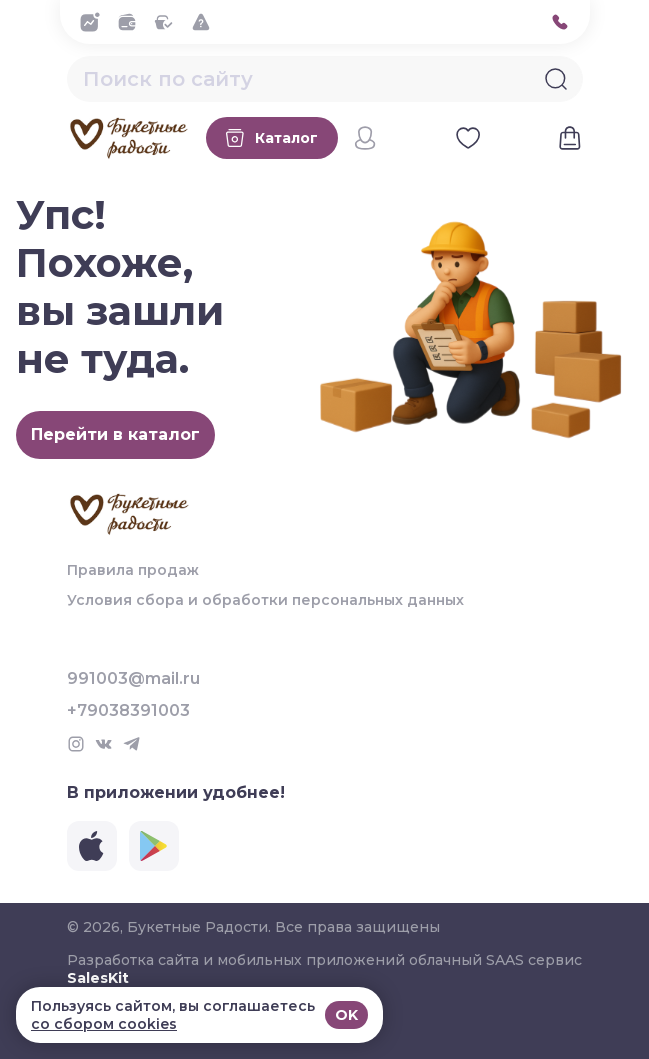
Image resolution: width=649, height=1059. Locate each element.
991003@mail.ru (133, 679)
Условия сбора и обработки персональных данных (265, 600)
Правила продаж (133, 570)
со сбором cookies (104, 1024)
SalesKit (98, 978)
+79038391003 (128, 711)
